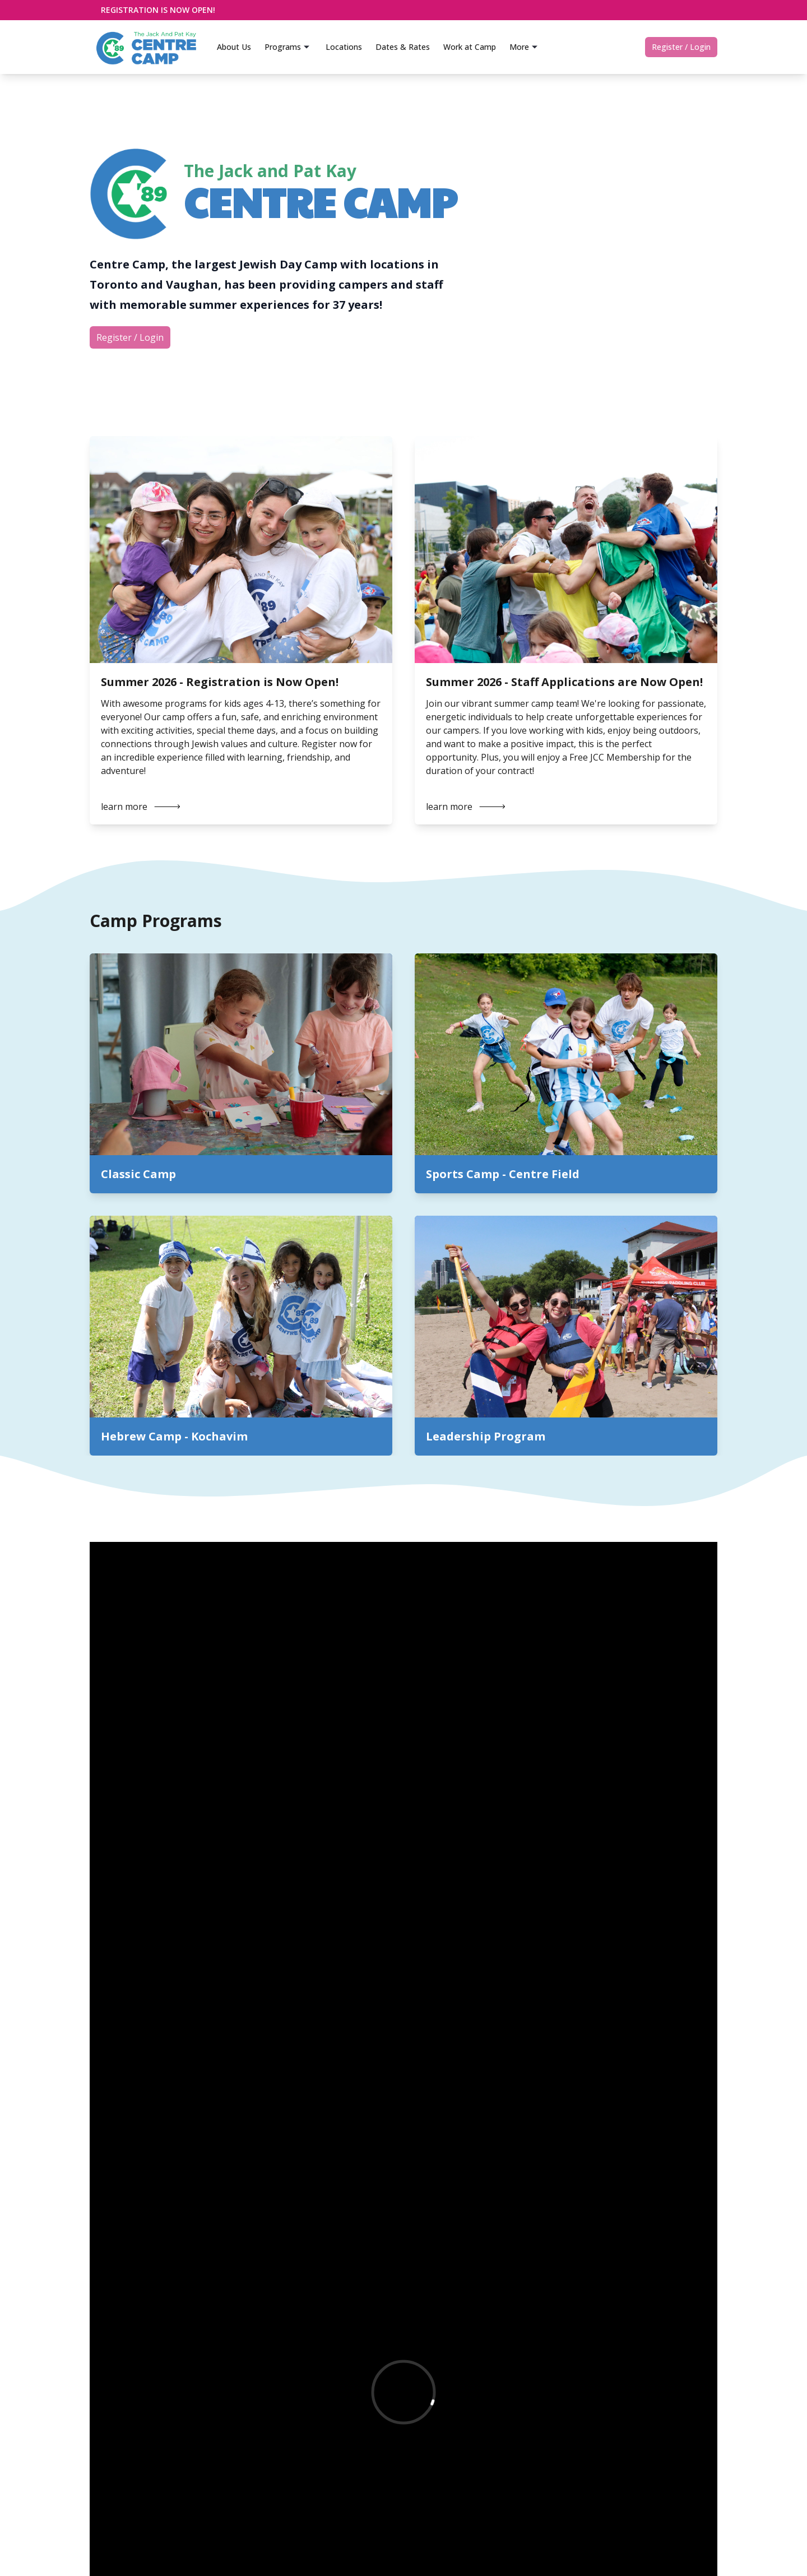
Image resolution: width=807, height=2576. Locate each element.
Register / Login (681, 46)
